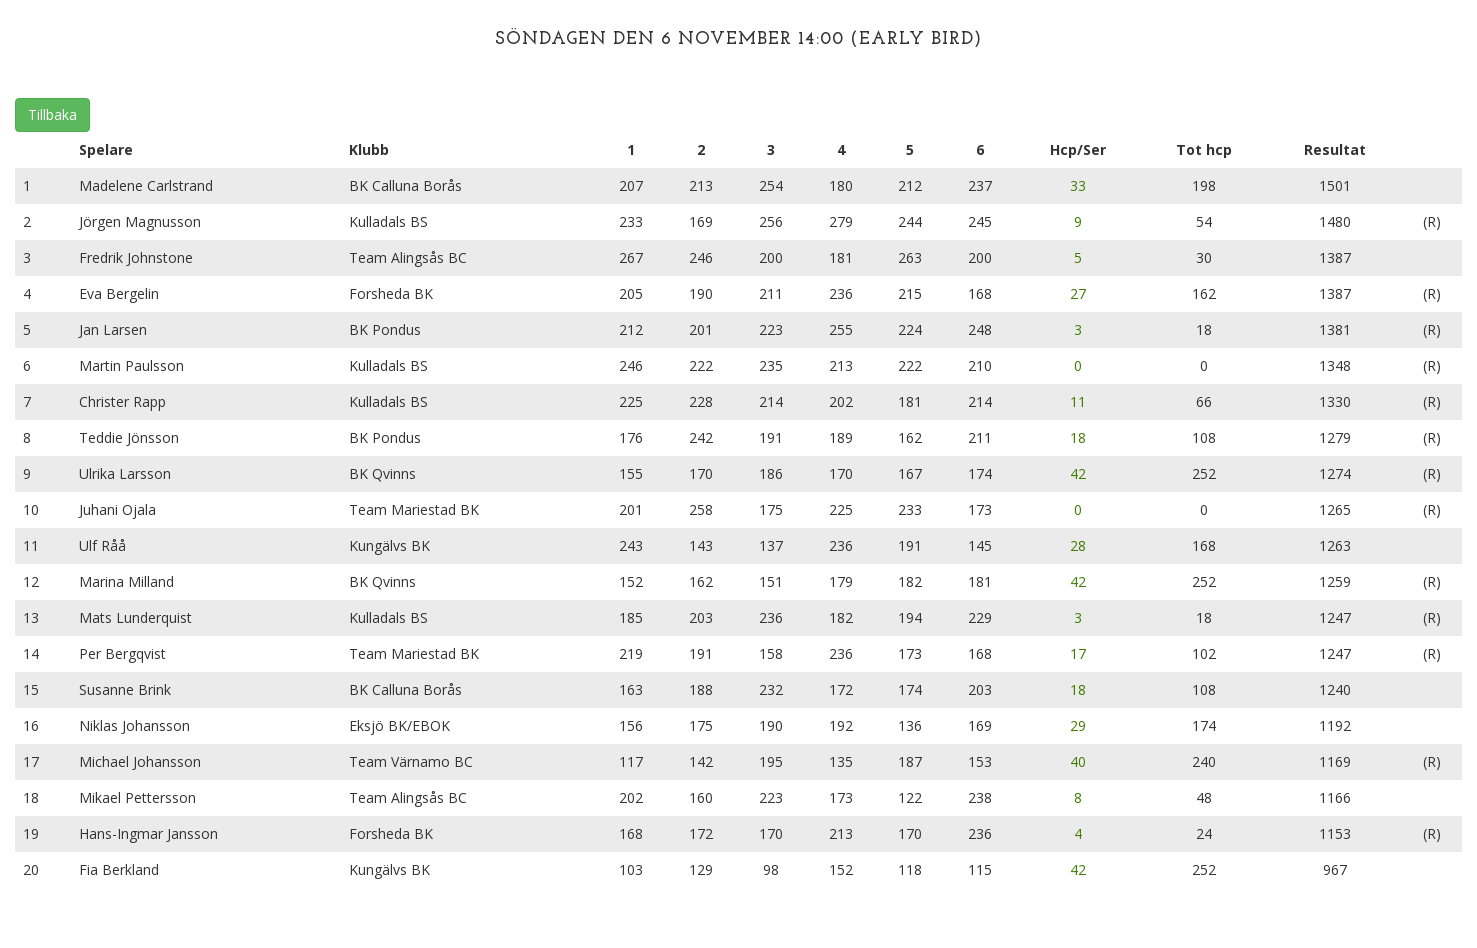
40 (1078, 761)
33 (1078, 185)
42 (1078, 473)
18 (1078, 437)
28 (1078, 545)
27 (1078, 293)
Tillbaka (52, 114)
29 (1078, 725)
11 (1078, 401)
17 (1078, 653)
